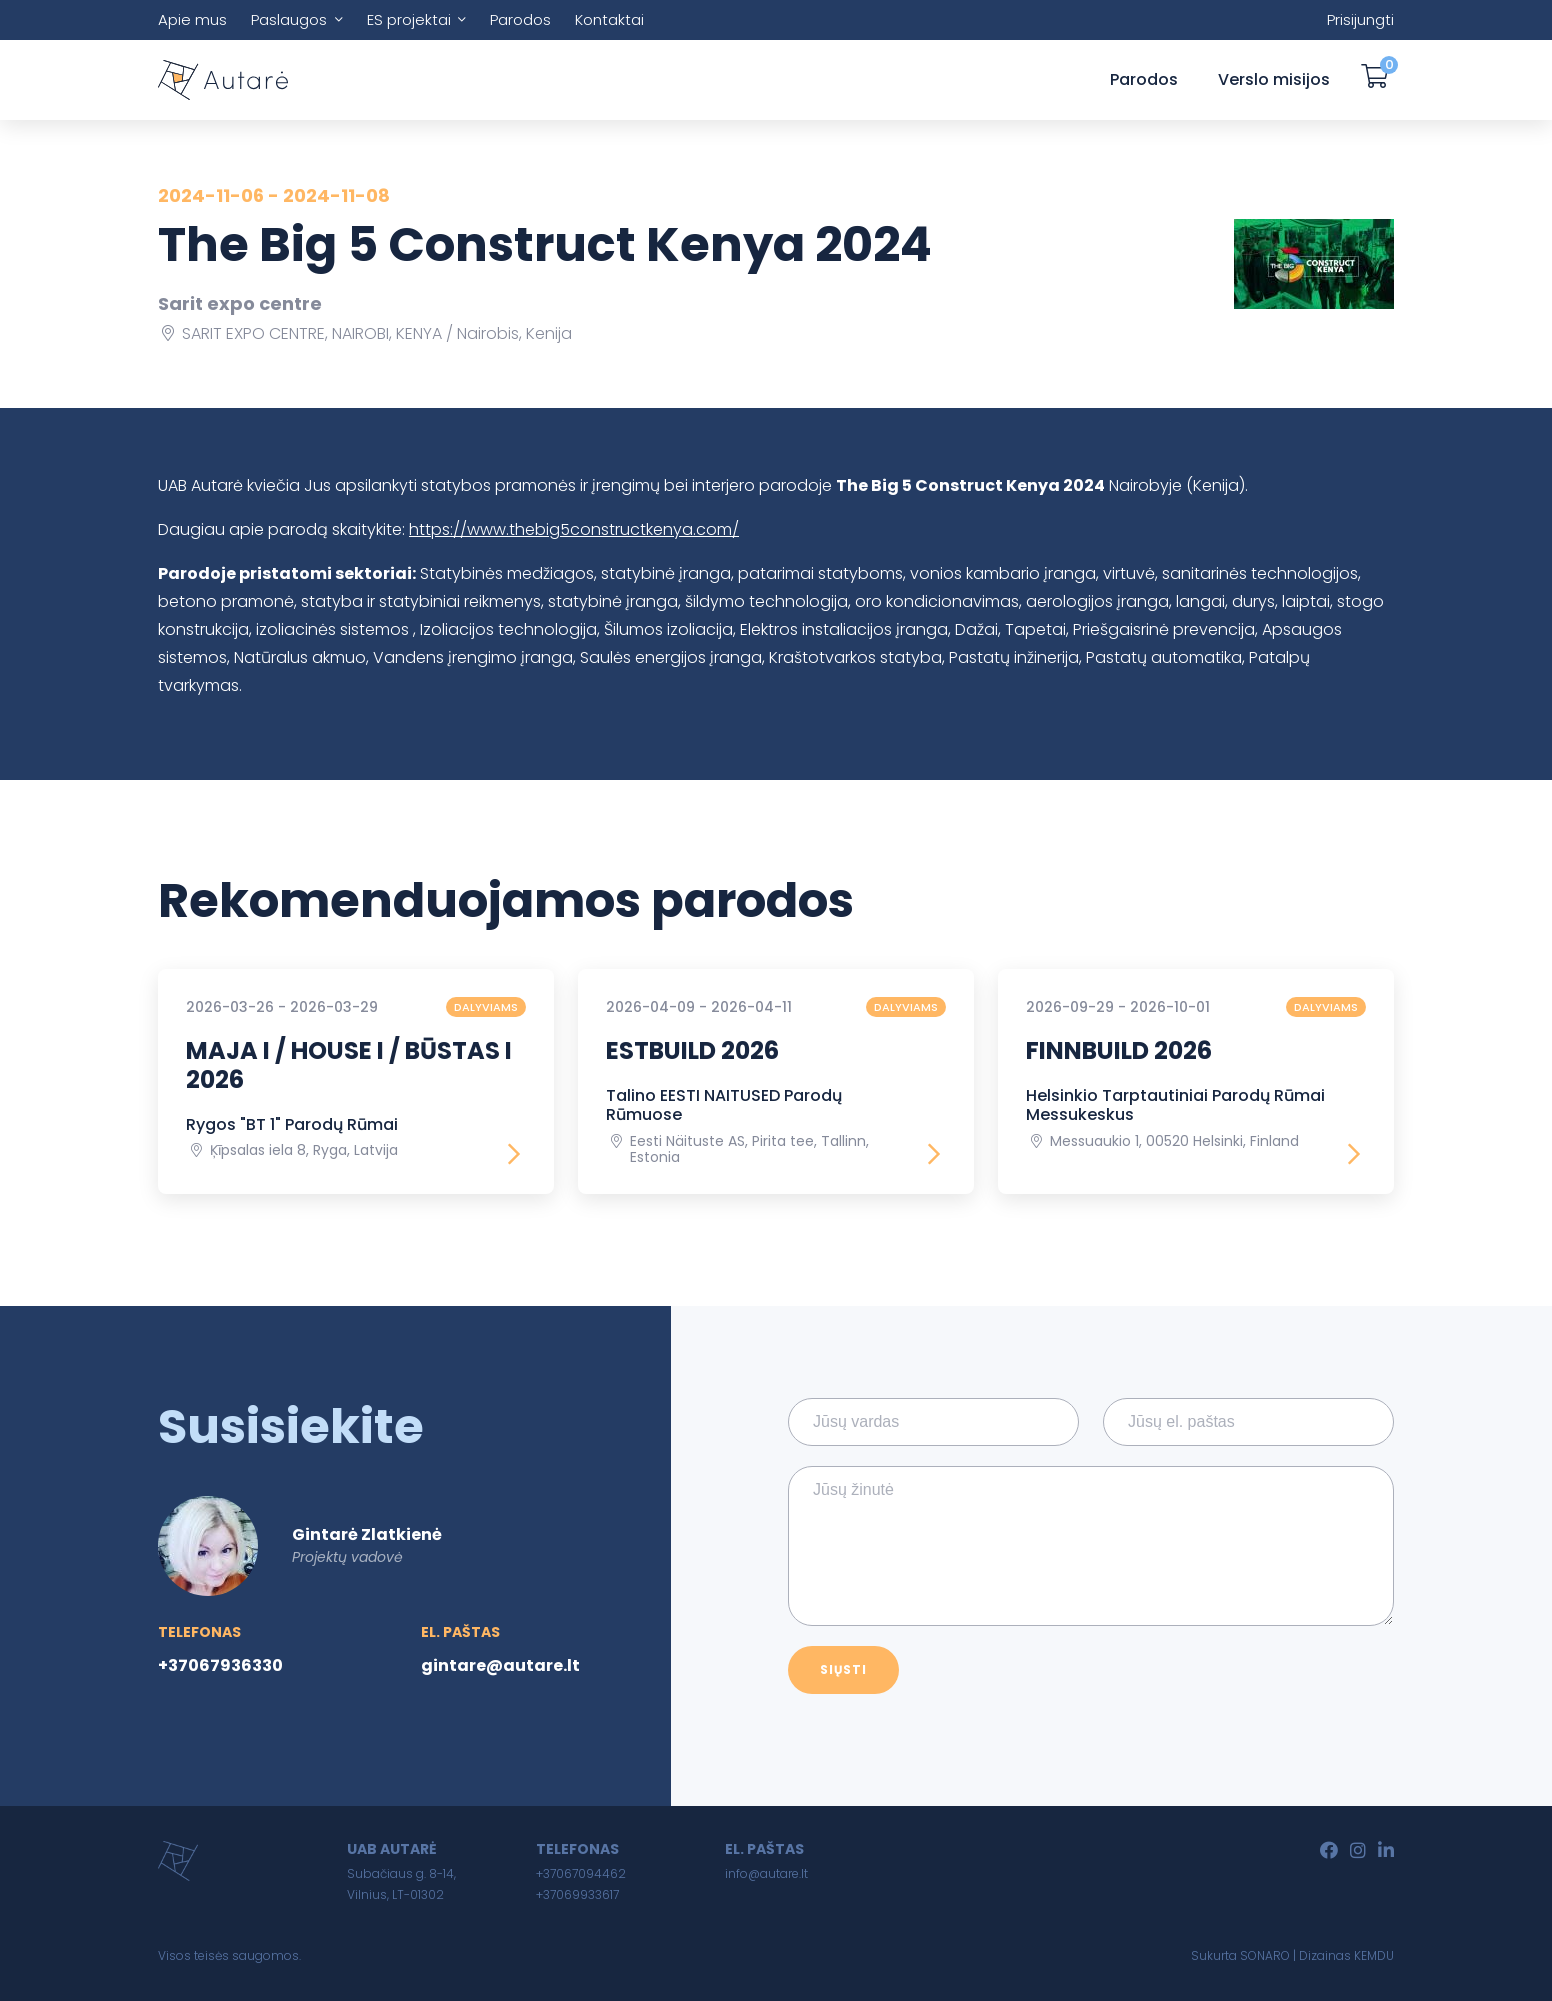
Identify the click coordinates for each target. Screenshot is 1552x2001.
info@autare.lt (766, 1873)
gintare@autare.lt (500, 1665)
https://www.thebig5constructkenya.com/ (574, 529)
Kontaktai (609, 19)
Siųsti (843, 1669)
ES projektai (409, 19)
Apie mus (192, 19)
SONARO (1265, 1955)
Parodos (520, 19)
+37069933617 (577, 1894)
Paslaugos (289, 19)
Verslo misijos (1274, 79)
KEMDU (1374, 1955)
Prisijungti (1360, 19)
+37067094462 (581, 1873)
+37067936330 (220, 1665)
